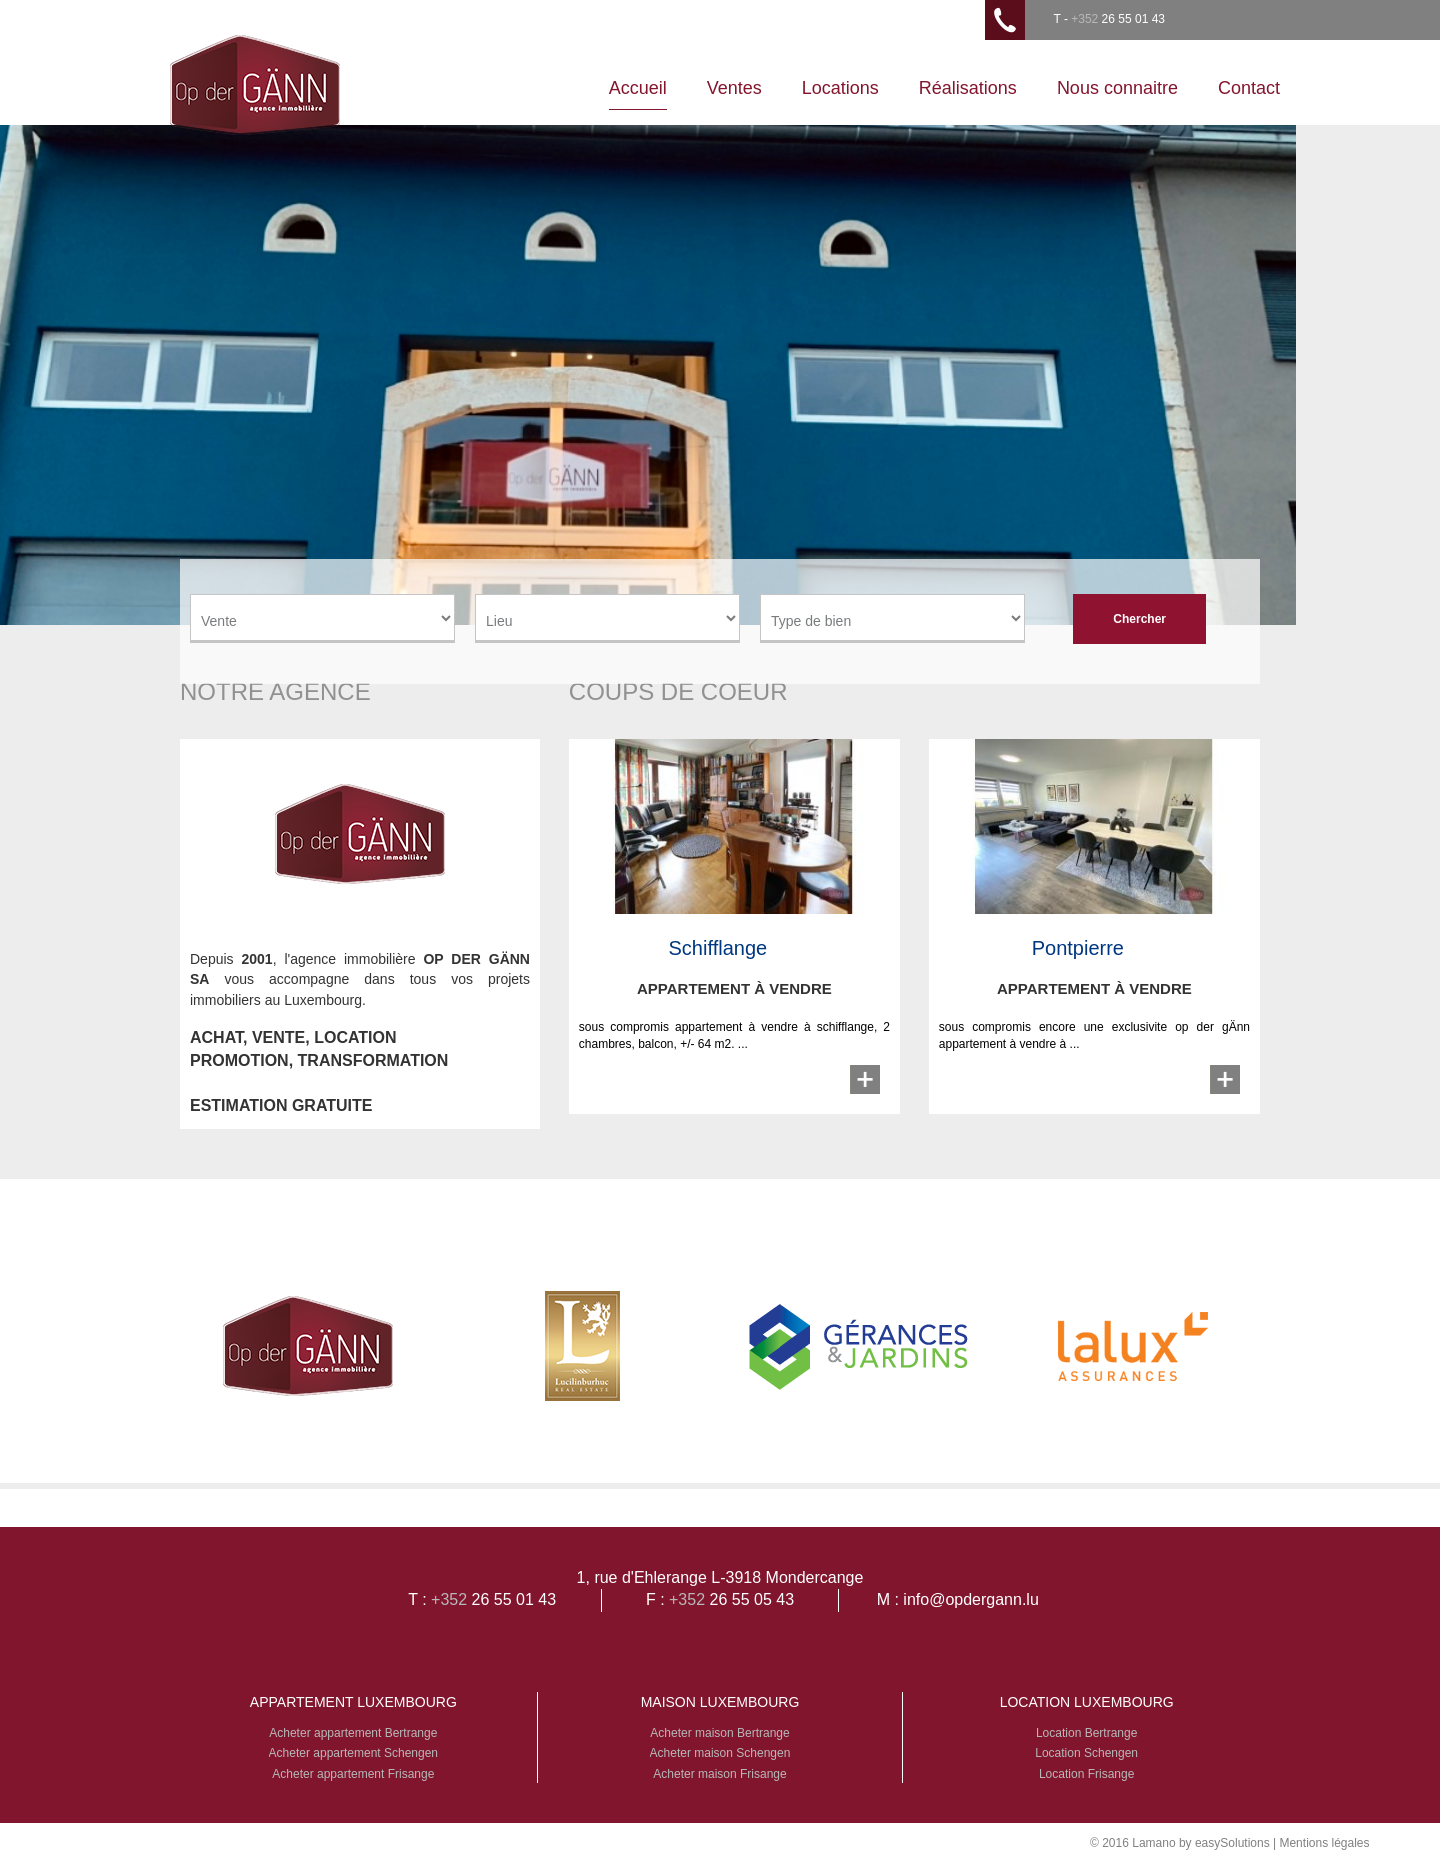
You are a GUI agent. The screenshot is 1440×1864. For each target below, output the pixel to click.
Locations (840, 88)
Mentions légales (1324, 1843)
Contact (1249, 88)
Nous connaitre (1117, 88)
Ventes (734, 88)
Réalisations (968, 88)
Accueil (638, 88)
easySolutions (1232, 1843)
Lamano (1153, 1843)
